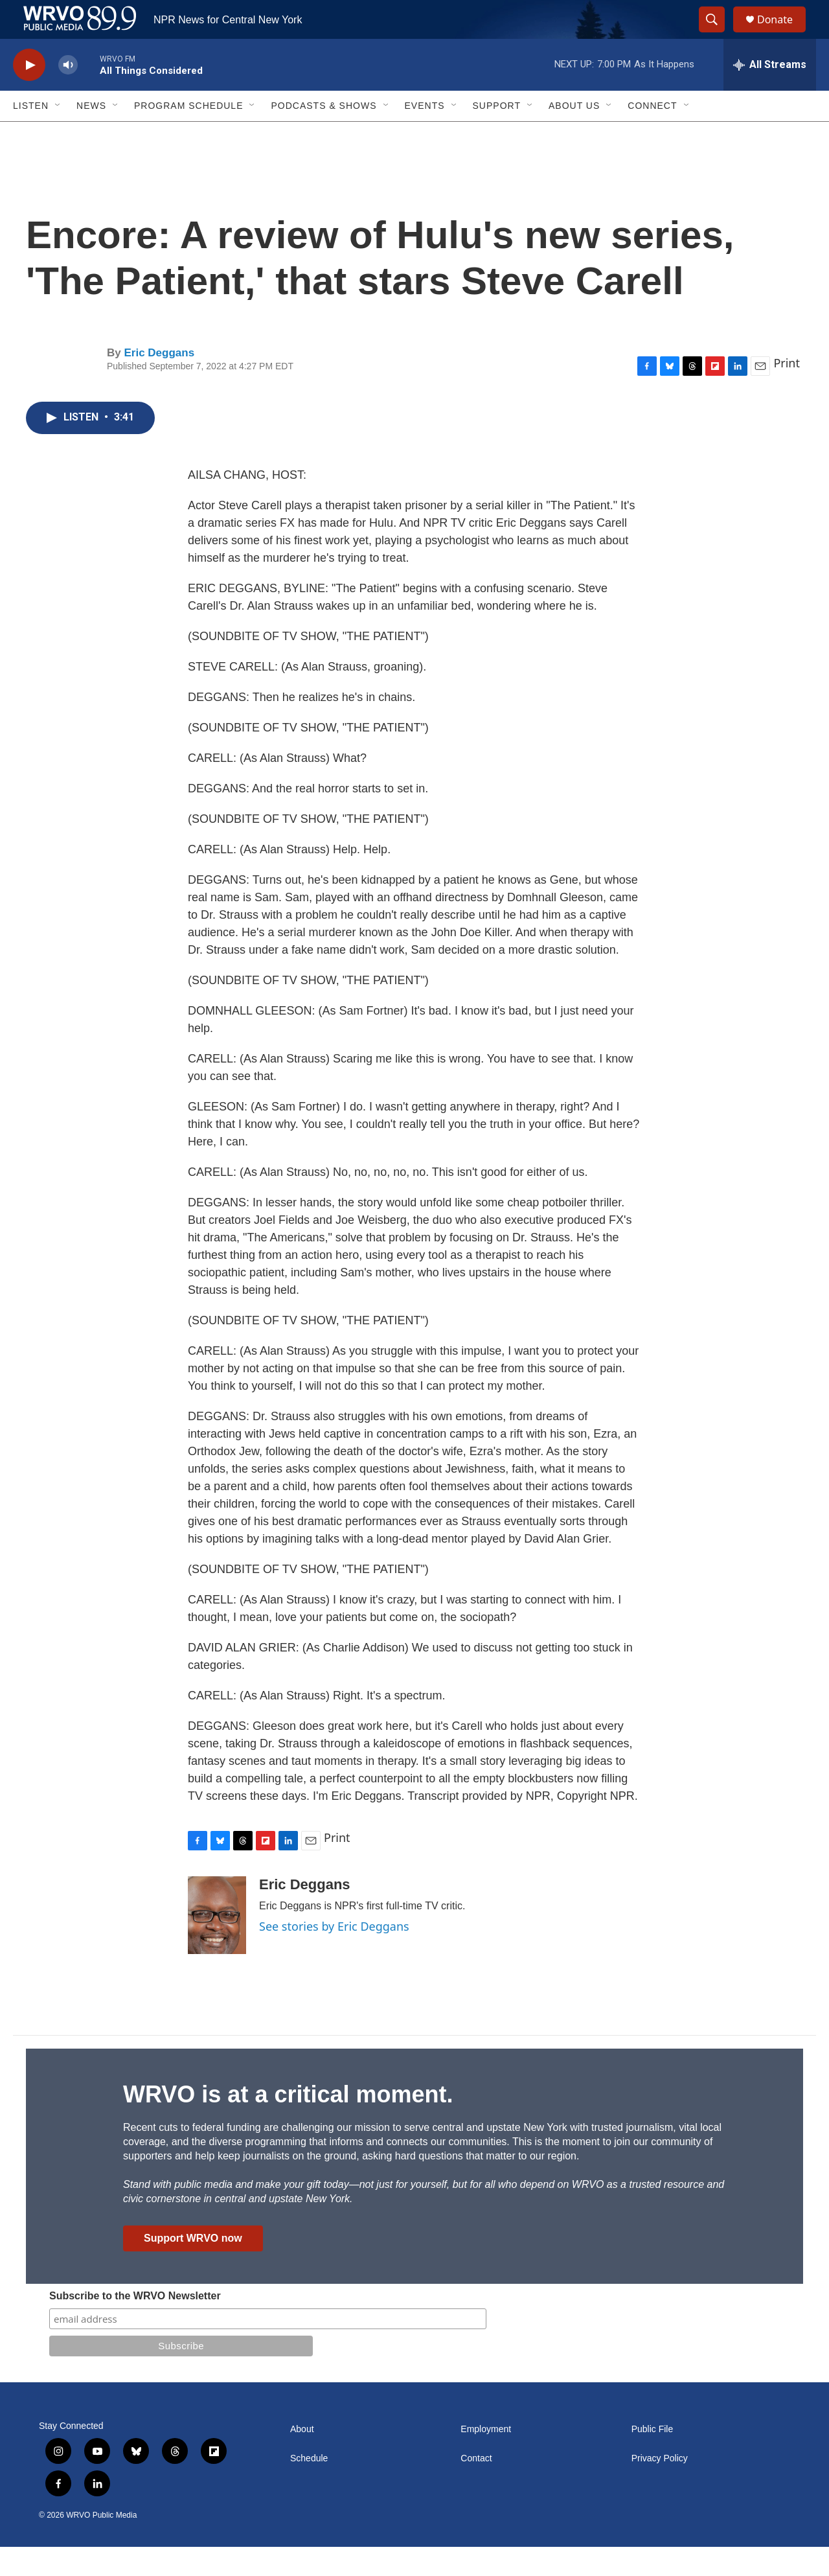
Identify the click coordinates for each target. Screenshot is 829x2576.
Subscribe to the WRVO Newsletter (135, 2324)
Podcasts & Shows (323, 135)
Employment (485, 2458)
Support (497, 135)
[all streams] (769, 94)
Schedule (309, 2487)
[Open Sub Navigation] (58, 135)
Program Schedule (188, 135)
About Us (574, 135)
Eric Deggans (159, 382)
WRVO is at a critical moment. (288, 2123)
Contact (476, 2487)
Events (425, 135)
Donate (783, 34)
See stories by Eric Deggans (334, 1955)
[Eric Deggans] (217, 1944)
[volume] (68, 94)
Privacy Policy (659, 2487)
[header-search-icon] (718, 34)
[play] (29, 94)
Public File (652, 2458)
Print (786, 392)
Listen (31, 135)
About (302, 2458)
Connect (652, 135)
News (91, 135)
